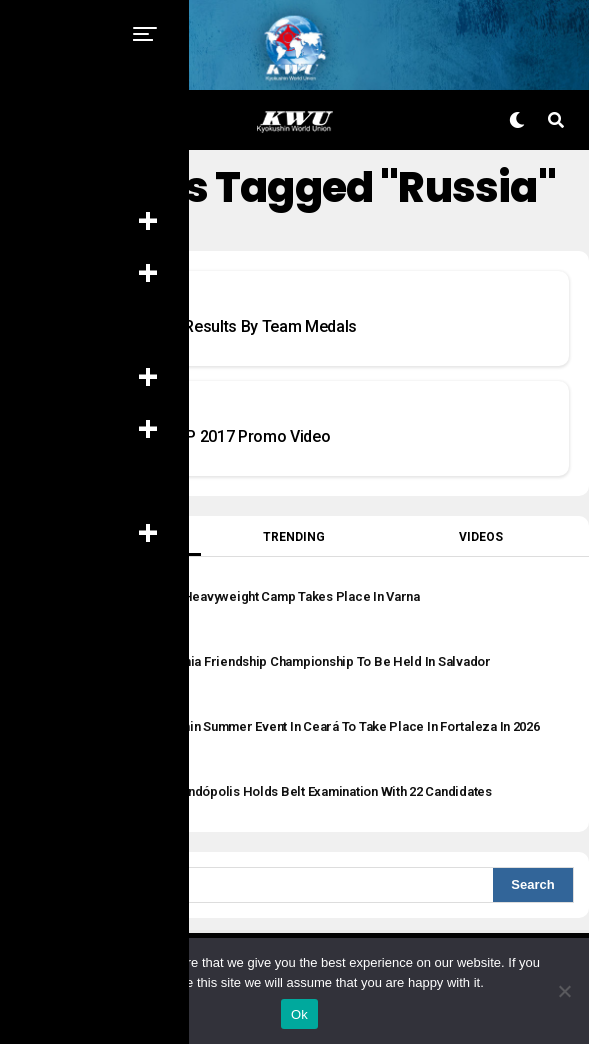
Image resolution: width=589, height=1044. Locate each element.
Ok (299, 1014)
